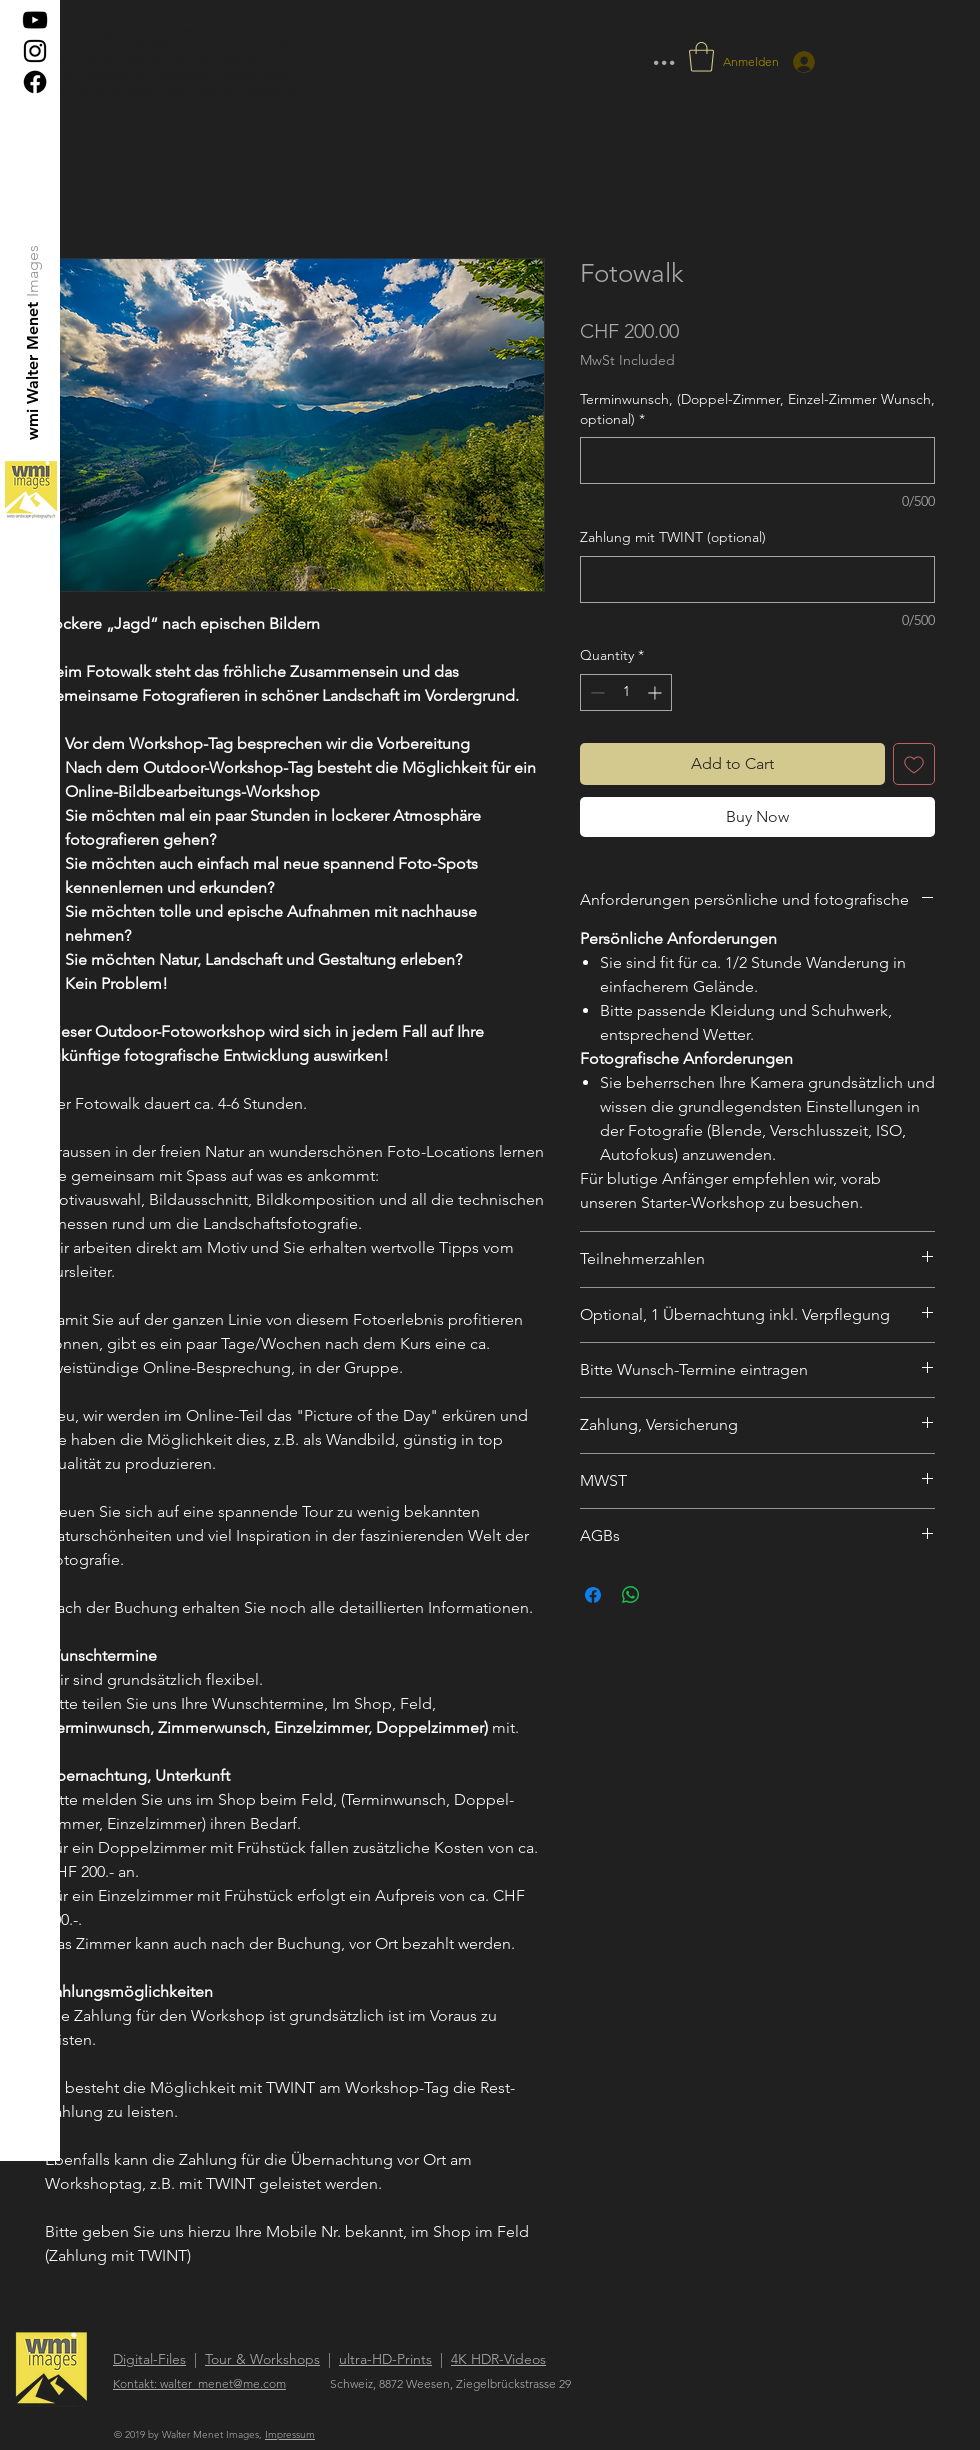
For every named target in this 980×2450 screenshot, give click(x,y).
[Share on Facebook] (593, 1595)
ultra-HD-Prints (385, 2359)
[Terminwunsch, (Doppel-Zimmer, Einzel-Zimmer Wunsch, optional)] (757, 460)
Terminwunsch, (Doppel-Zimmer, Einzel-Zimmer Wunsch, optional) (757, 409)
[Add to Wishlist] (914, 764)
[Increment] (656, 692)
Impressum (290, 2434)
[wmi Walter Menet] (33, 370)
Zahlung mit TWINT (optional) (673, 537)
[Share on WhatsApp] (631, 1595)
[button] (701, 57)
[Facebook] (35, 82)
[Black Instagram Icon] (35, 51)
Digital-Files (149, 2359)
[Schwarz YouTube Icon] (35, 20)
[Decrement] (595, 692)
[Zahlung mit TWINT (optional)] (757, 579)
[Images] (33, 270)
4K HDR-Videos (498, 2359)
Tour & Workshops (262, 2359)
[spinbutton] (626, 692)
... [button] (664, 55)
